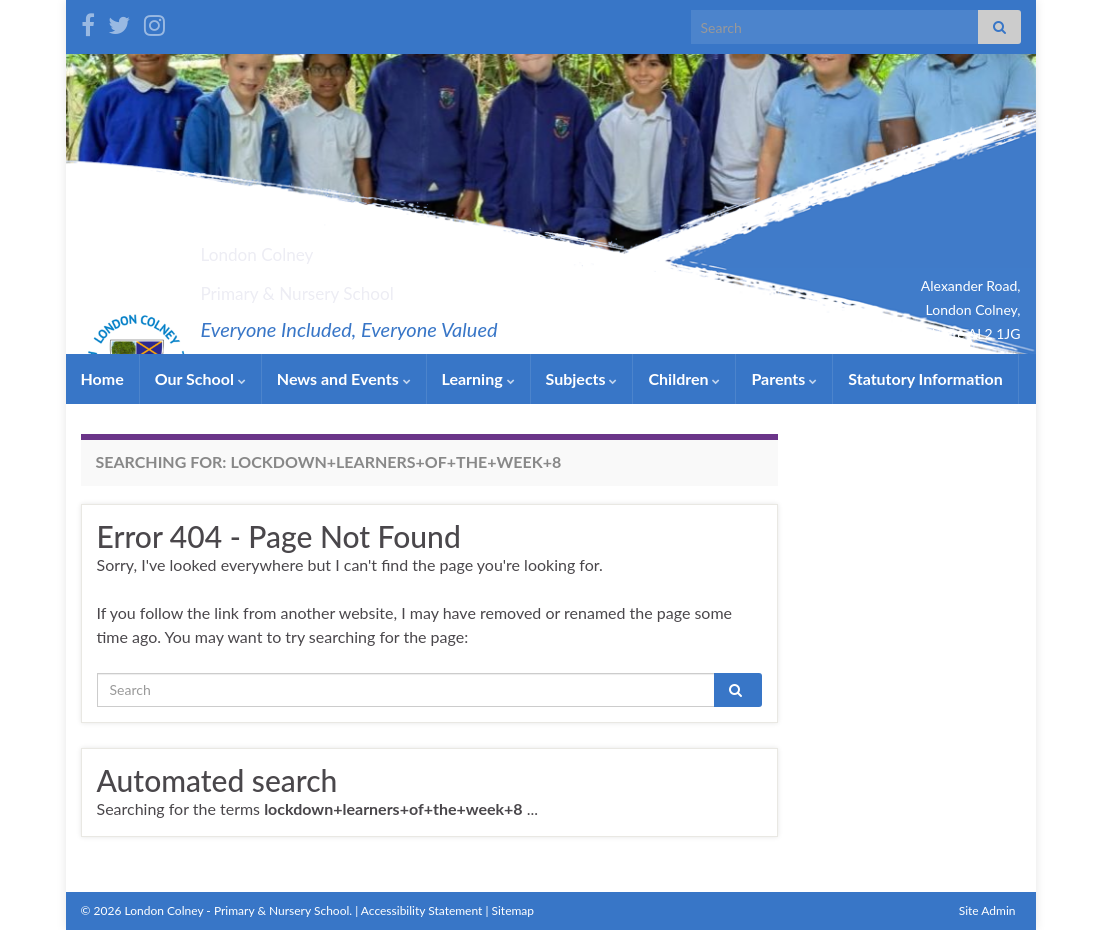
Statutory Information (925, 378)
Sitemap (513, 910)
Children (684, 378)
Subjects (582, 378)
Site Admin (987, 910)
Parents (784, 378)
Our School (200, 378)
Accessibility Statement (422, 910)
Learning (478, 378)
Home (102, 378)
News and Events (344, 378)
